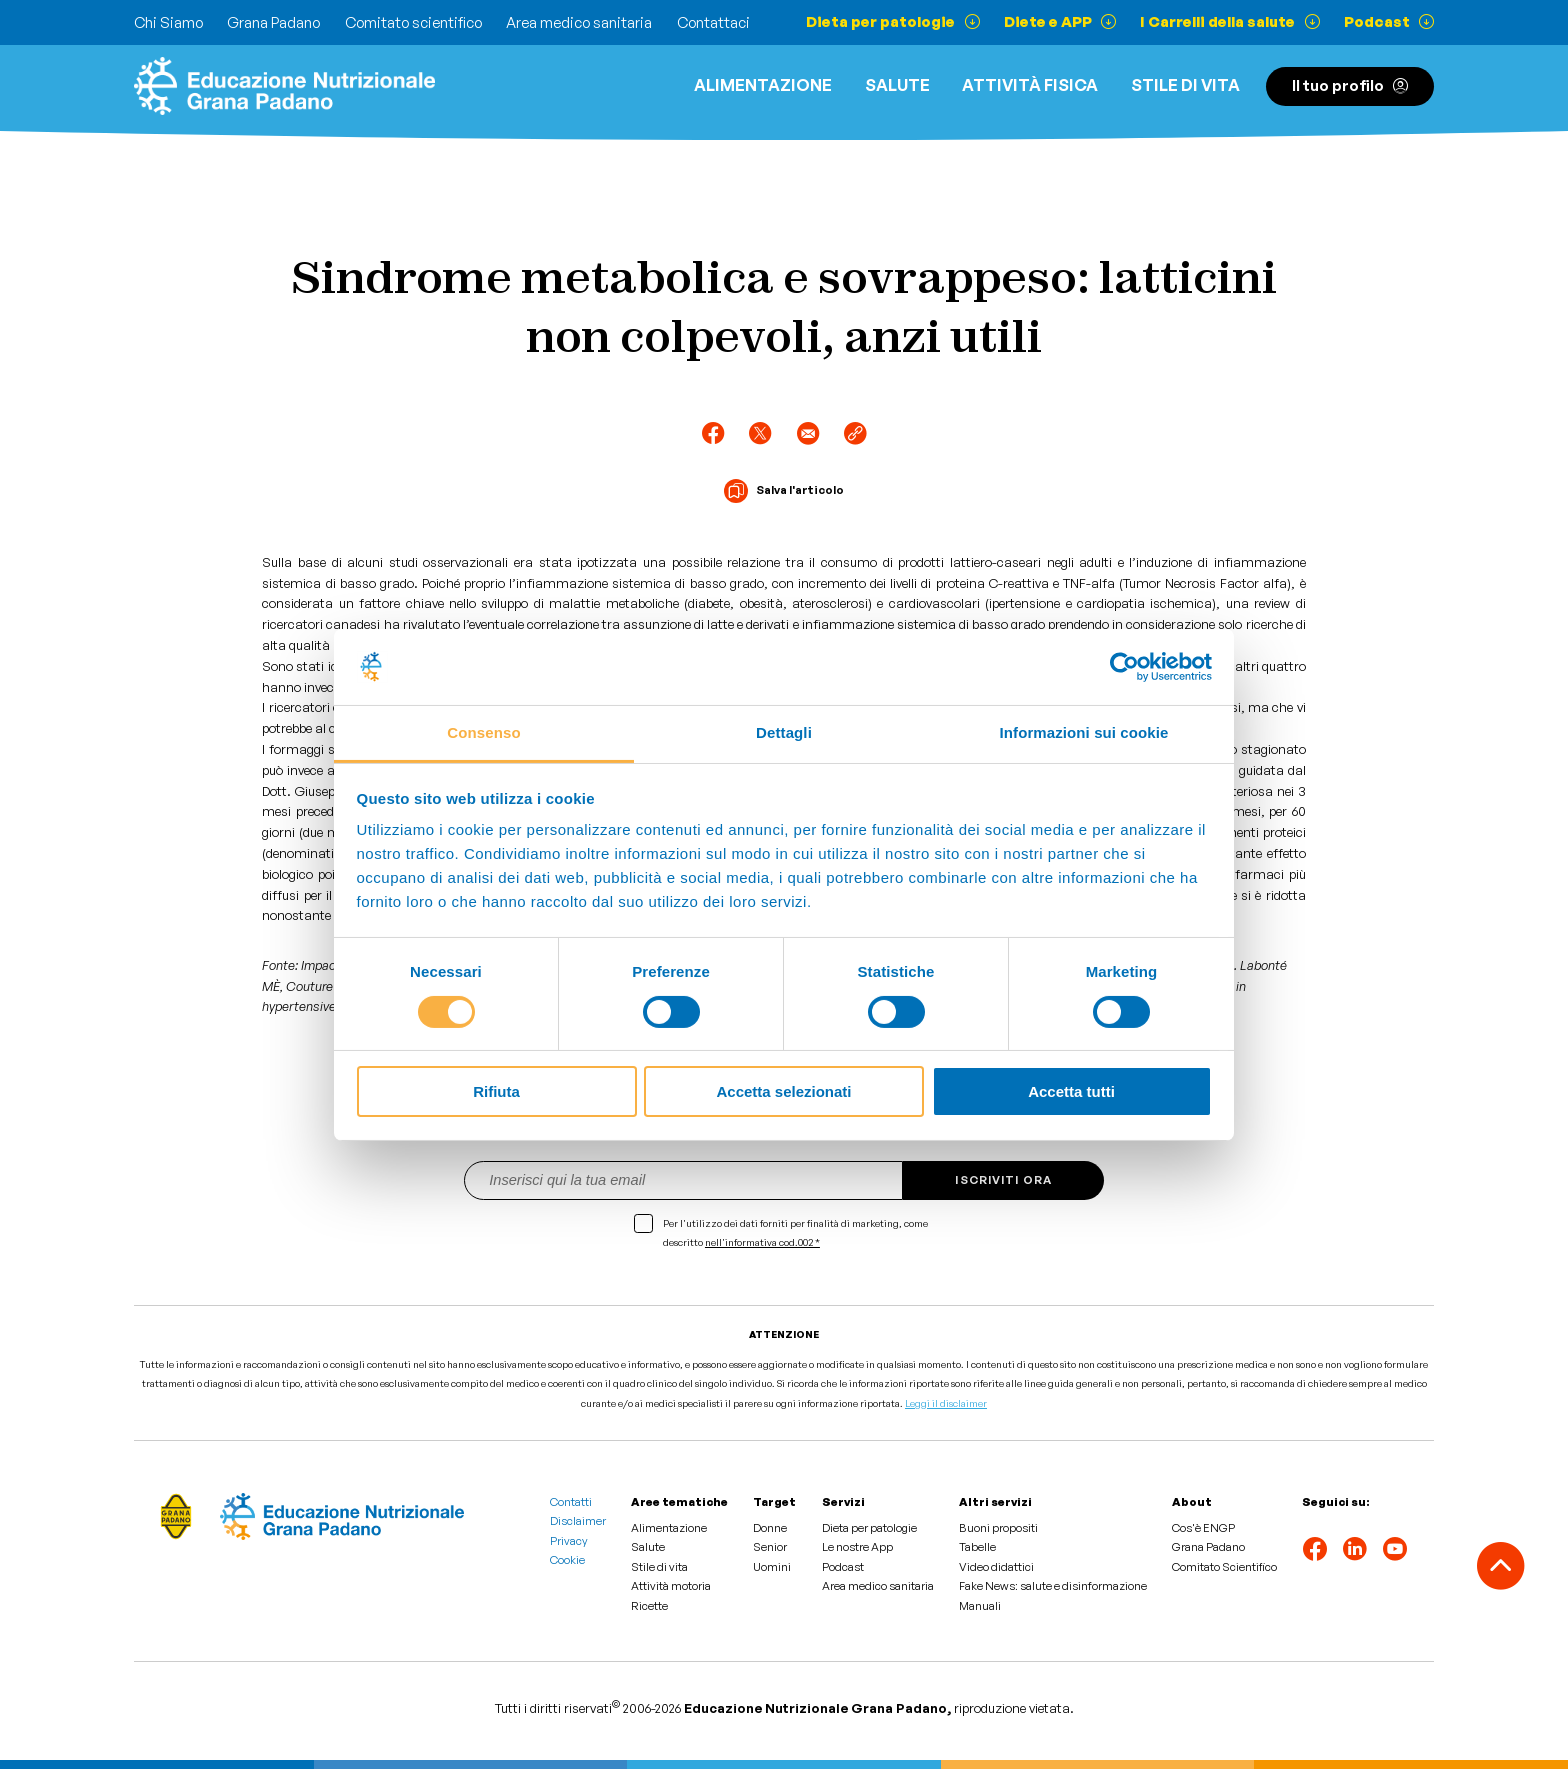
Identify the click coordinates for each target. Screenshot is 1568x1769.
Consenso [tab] (483, 732)
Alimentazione (763, 85)
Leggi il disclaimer (946, 1403)
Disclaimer (578, 1521)
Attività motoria (671, 1586)
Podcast (843, 1567)
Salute (897, 85)
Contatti (571, 1502)
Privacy (569, 1541)
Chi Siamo (168, 22)
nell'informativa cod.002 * (762, 1242)
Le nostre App (857, 1547)
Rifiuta (496, 1091)
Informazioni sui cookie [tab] (1084, 732)
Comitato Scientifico (1224, 1567)
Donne (770, 1528)
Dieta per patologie (869, 1528)
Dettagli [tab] (784, 732)
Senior (770, 1547)
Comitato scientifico (413, 22)
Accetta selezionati (783, 1091)
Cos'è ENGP (1203, 1528)
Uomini (772, 1567)
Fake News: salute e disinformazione (1053, 1586)
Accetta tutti (1071, 1091)
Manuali (980, 1606)
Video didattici (996, 1567)
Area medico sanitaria (579, 22)
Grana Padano (273, 22)
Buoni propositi (998, 1528)
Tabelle (977, 1547)
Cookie (567, 1560)
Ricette (649, 1606)
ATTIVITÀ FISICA (1030, 85)
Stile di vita (1185, 85)
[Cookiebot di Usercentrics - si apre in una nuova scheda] (1124, 667)
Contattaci (713, 22)
